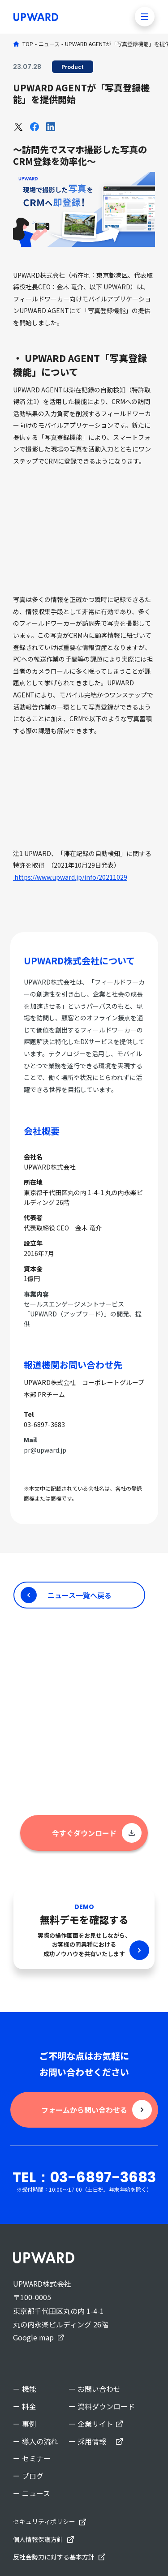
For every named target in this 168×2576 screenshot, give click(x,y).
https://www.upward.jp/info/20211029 (70, 877)
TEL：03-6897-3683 (84, 2177)
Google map (33, 2337)
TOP (27, 43)
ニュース (49, 43)
